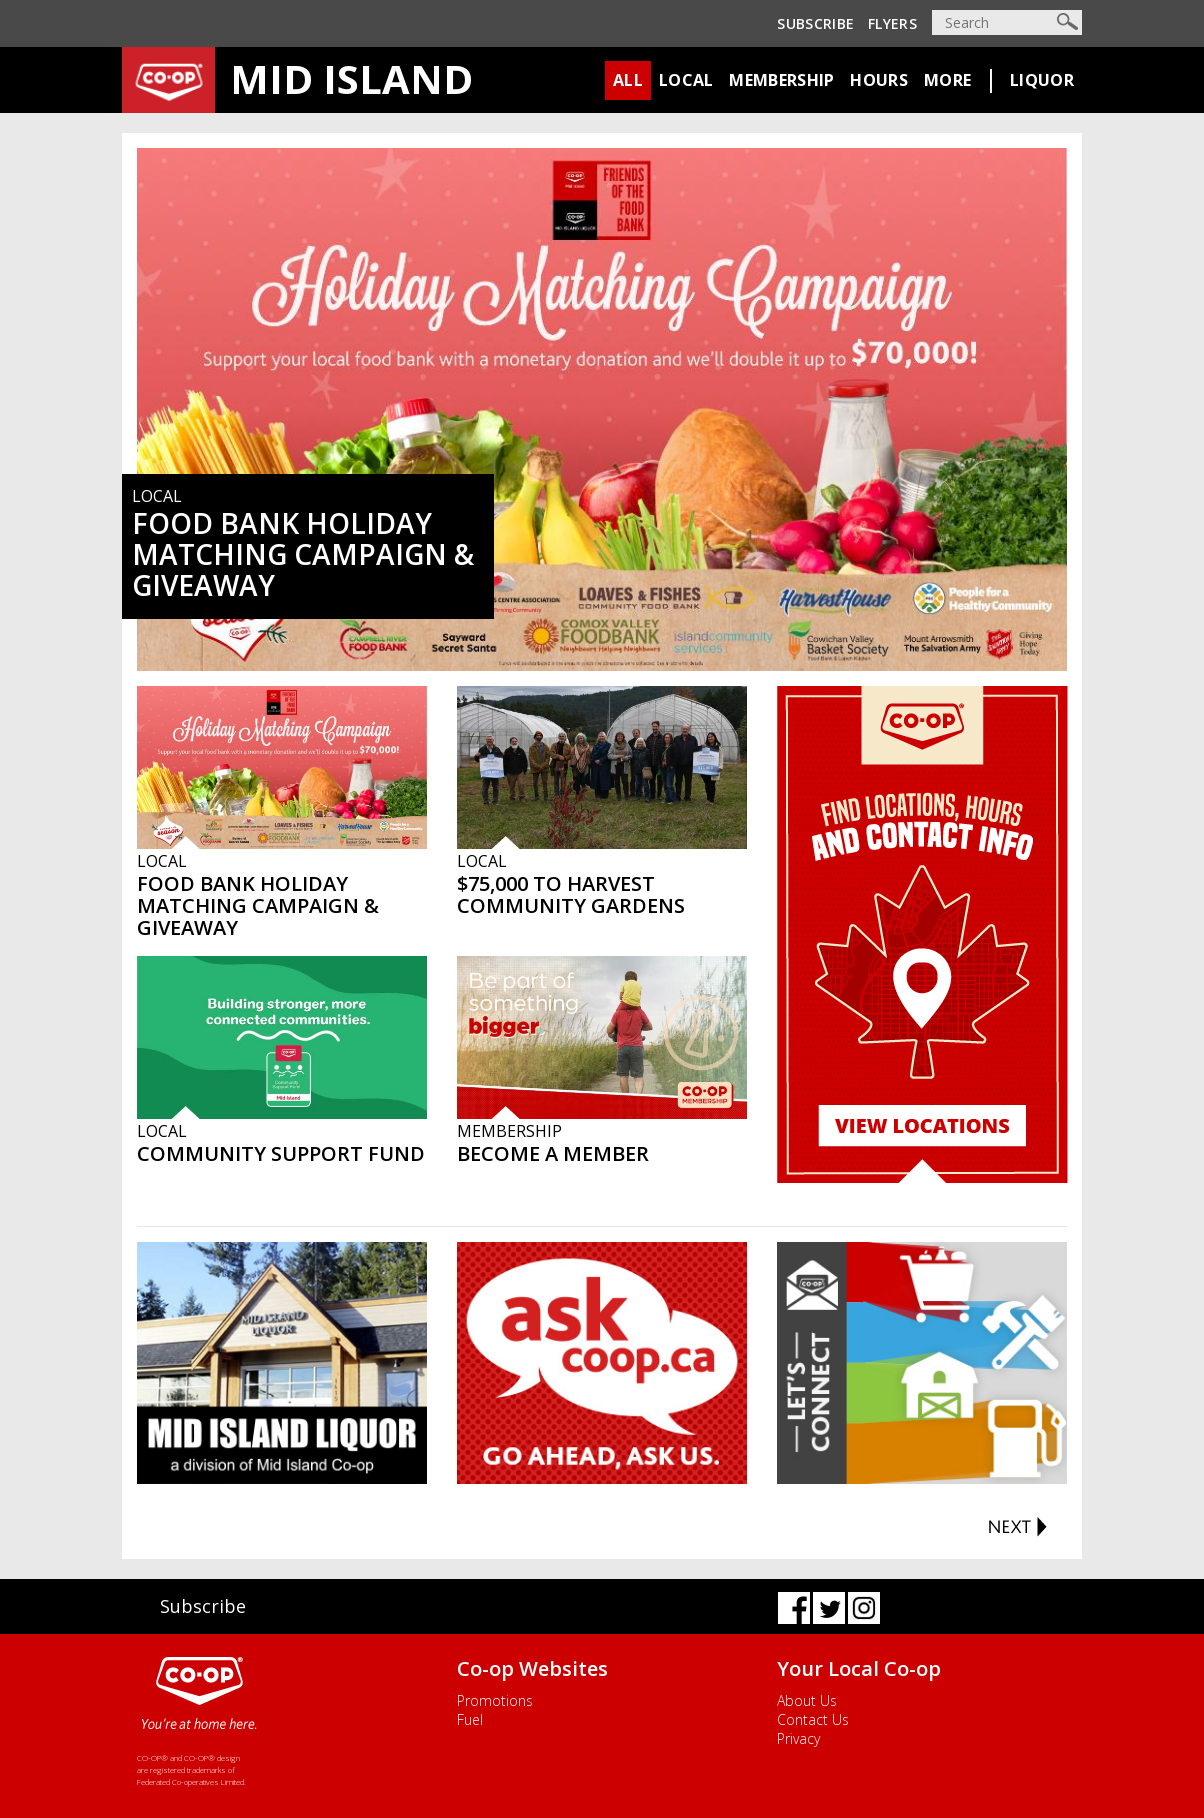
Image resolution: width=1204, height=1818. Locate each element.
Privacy (798, 1738)
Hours (879, 80)
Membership (781, 80)
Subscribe (815, 23)
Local (686, 80)
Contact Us (813, 1719)
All (628, 80)
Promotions (495, 1700)
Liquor (1042, 80)
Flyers (892, 23)
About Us (807, 1700)
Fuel (470, 1719)
